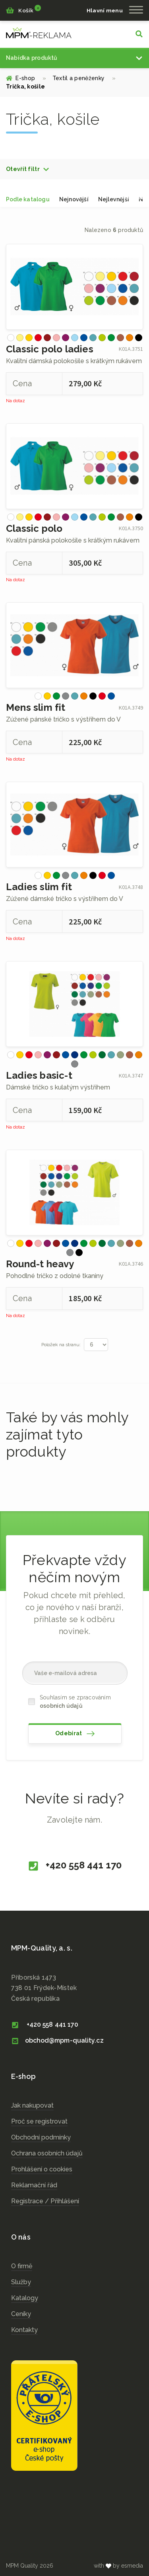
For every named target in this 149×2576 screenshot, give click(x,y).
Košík (23, 9)
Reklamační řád (34, 2185)
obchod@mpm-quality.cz (57, 2040)
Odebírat (75, 1734)
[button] (28, 169)
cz (39, 32)
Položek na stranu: (61, 1344)
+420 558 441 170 (74, 1865)
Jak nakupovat (32, 2105)
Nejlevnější (113, 199)
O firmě (21, 2266)
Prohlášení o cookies (41, 2169)
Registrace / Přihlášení (45, 2201)
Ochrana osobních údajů (47, 2153)
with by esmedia (118, 2565)
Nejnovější (74, 199)
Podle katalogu (28, 199)
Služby (21, 2282)
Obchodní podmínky (41, 2137)
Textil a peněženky (84, 78)
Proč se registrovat (39, 2121)
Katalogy (24, 2298)
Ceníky (21, 2314)
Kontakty (24, 2330)
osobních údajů (61, 1706)
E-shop (26, 78)
